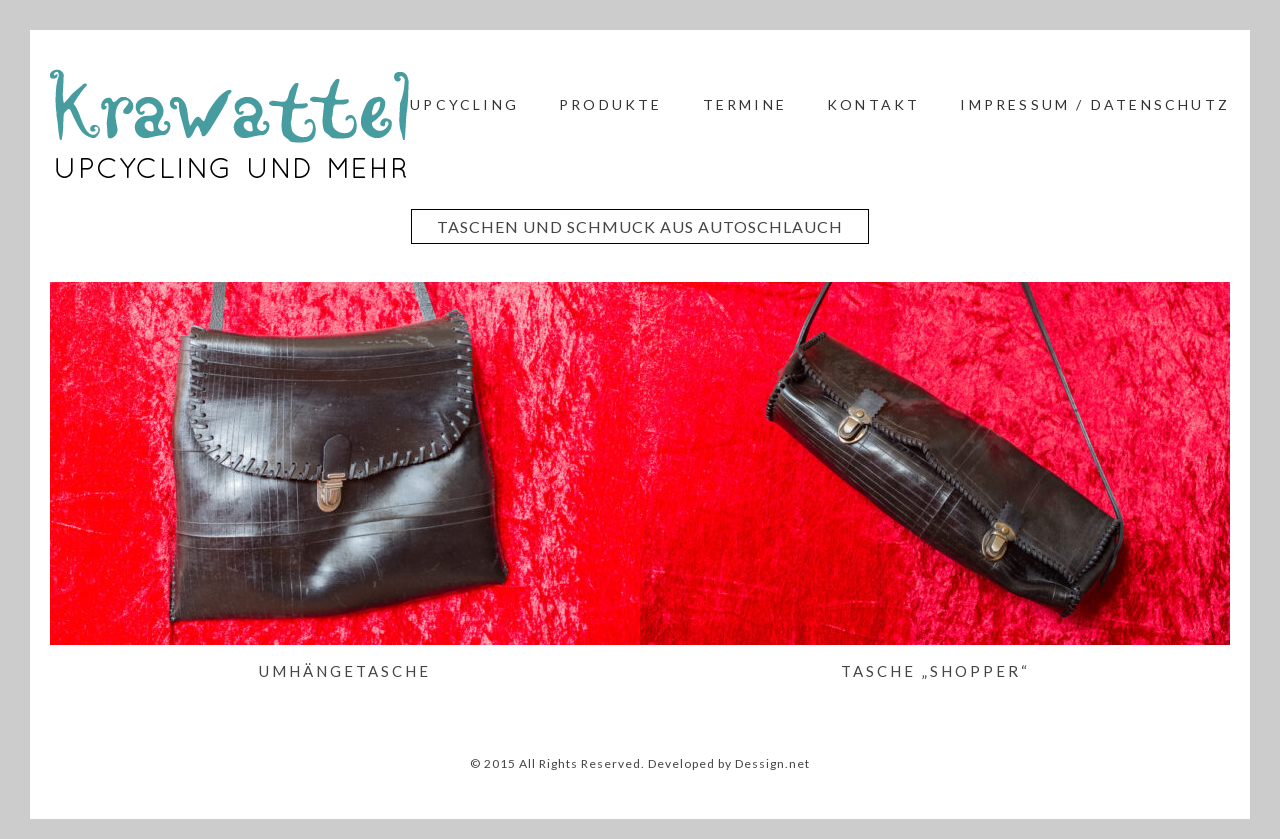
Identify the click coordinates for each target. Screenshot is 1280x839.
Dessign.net (772, 763)
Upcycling (464, 104)
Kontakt (873, 104)
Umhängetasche (345, 671)
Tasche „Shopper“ (935, 671)
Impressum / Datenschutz (1095, 104)
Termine (745, 104)
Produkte (611, 104)
